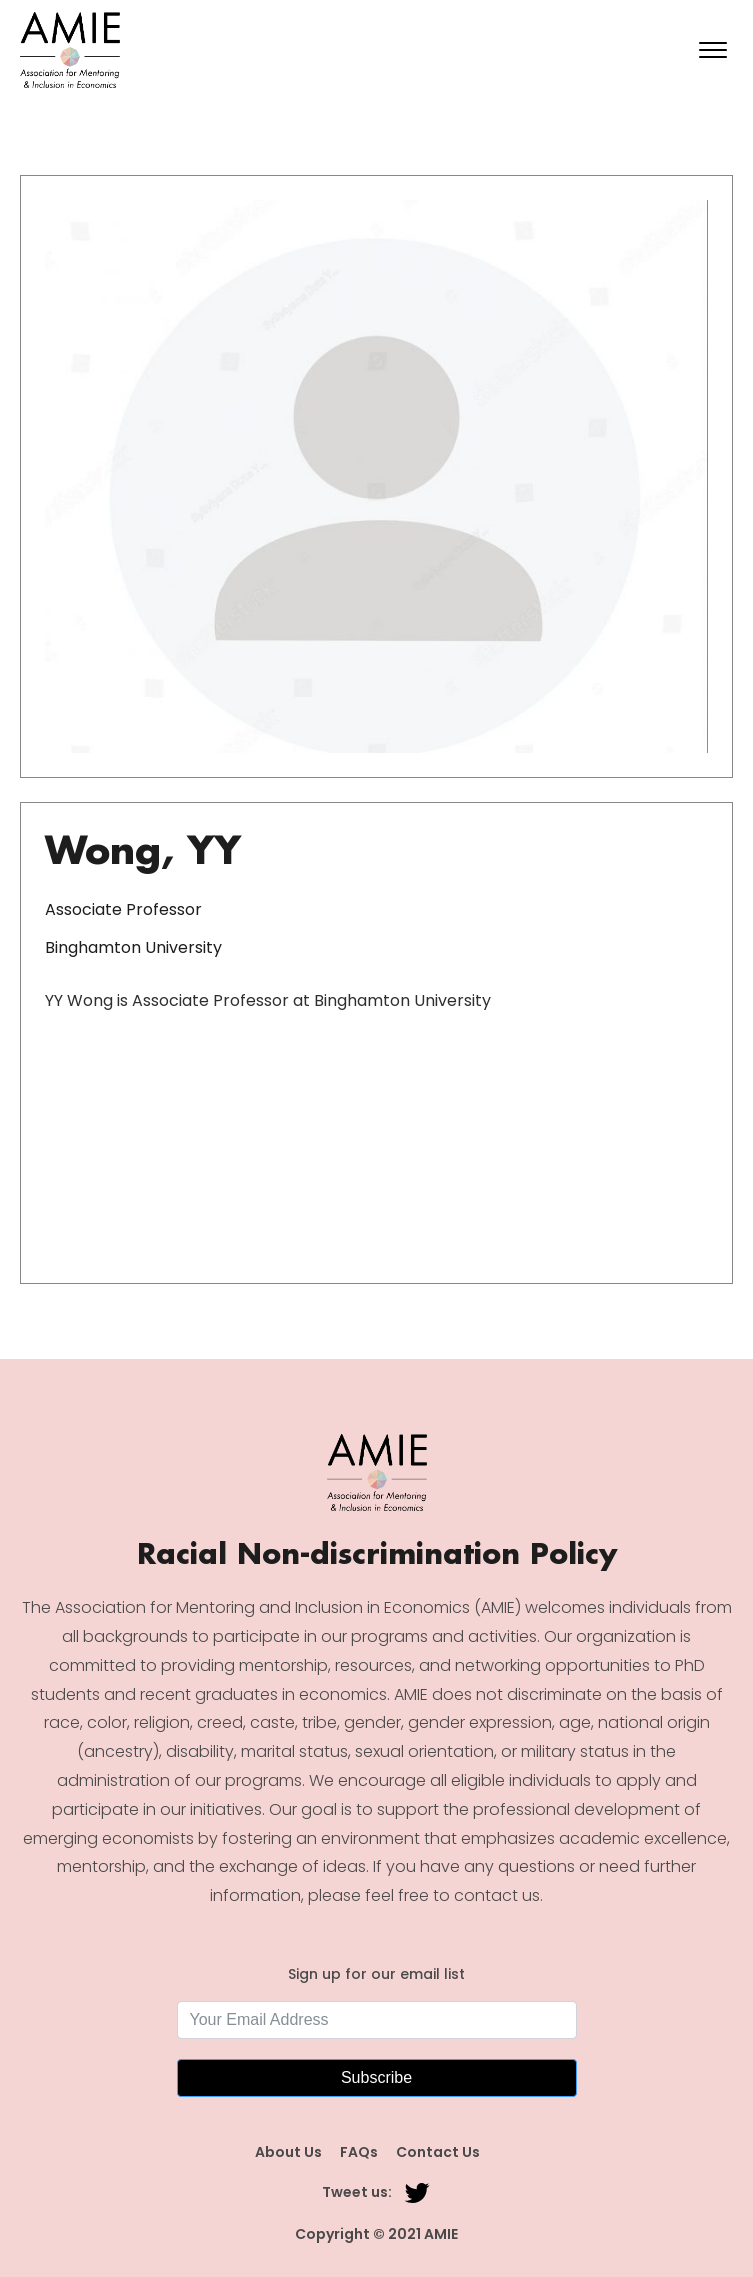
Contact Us (438, 2152)
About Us (288, 2152)
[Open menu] (713, 50)
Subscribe (376, 2077)
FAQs (359, 2152)
